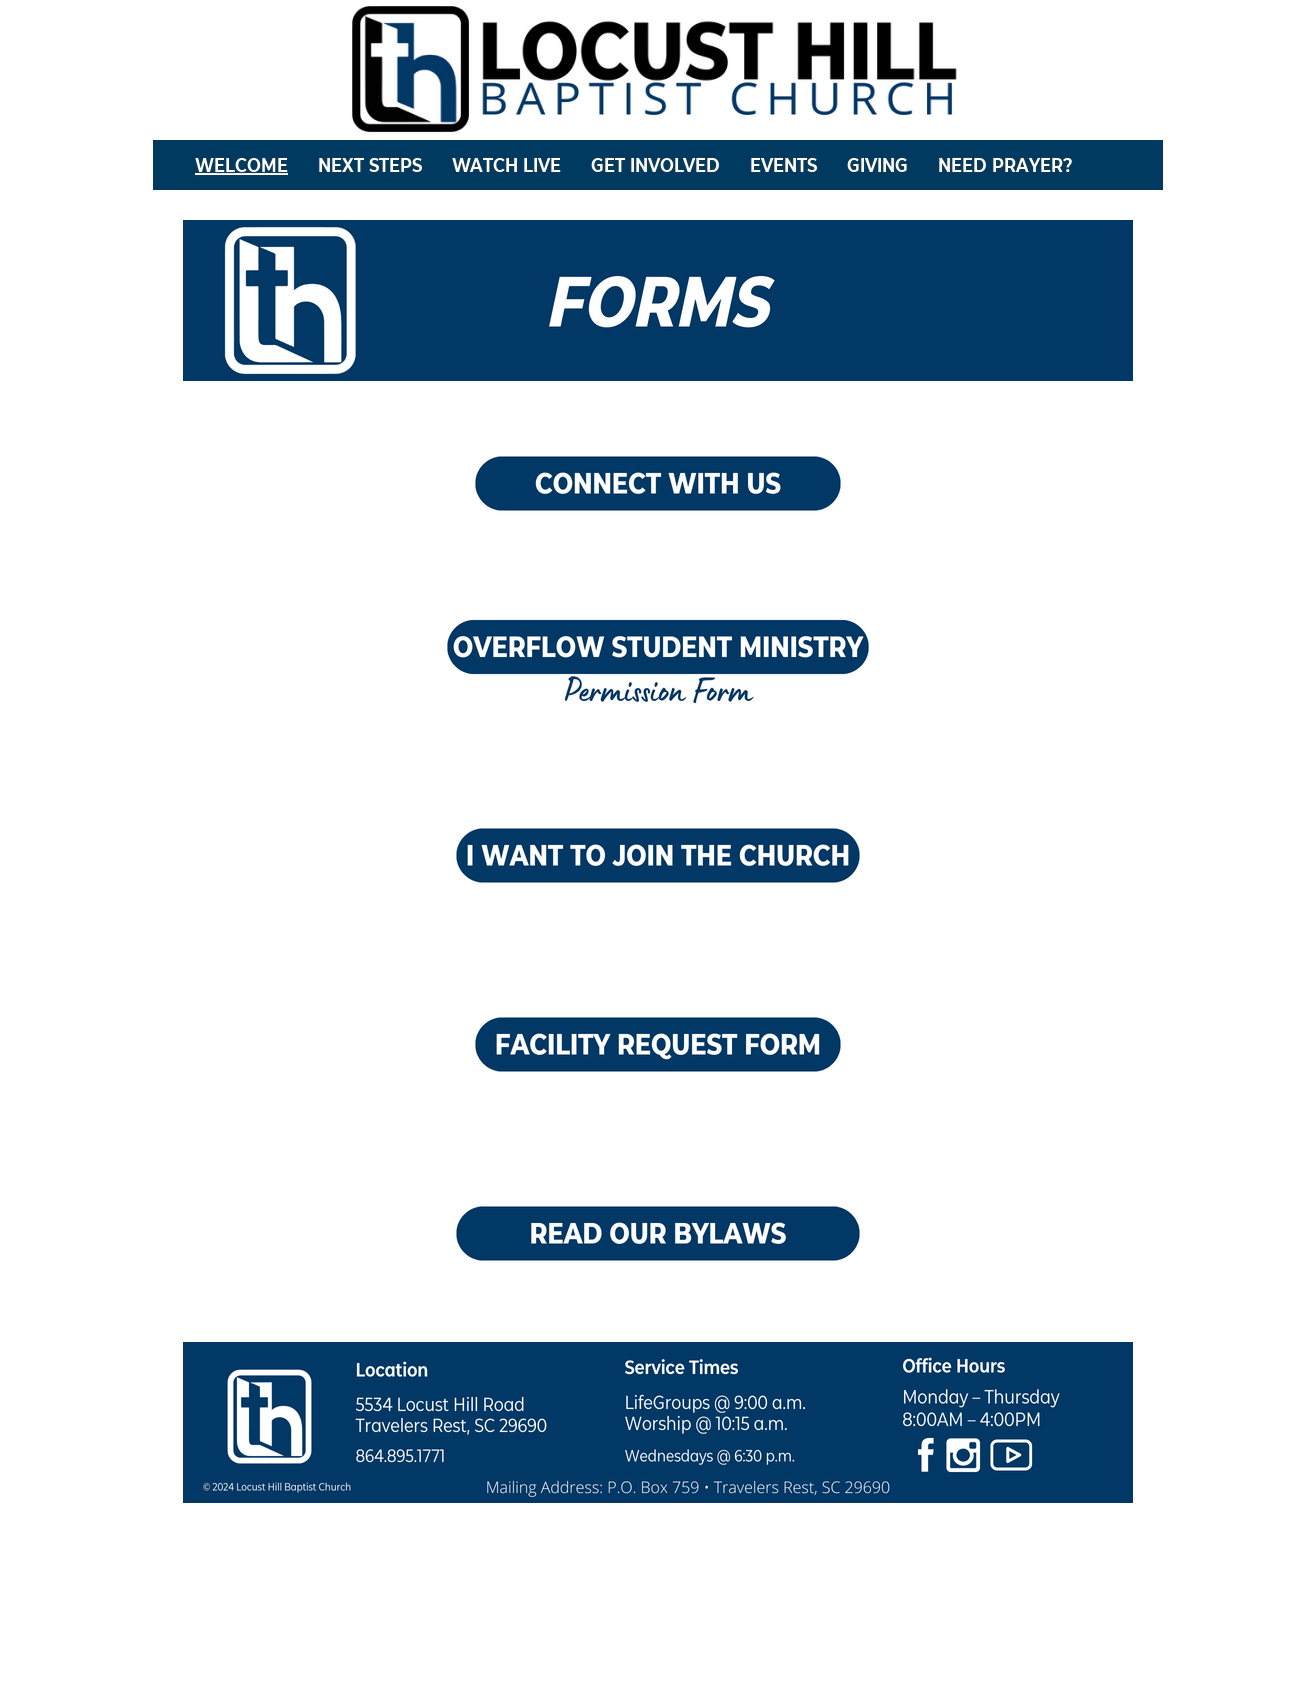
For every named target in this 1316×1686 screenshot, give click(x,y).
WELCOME (241, 165)
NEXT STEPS (370, 165)
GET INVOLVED (655, 165)
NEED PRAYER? (1005, 165)
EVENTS (783, 165)
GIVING (877, 165)
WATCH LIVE (506, 165)
